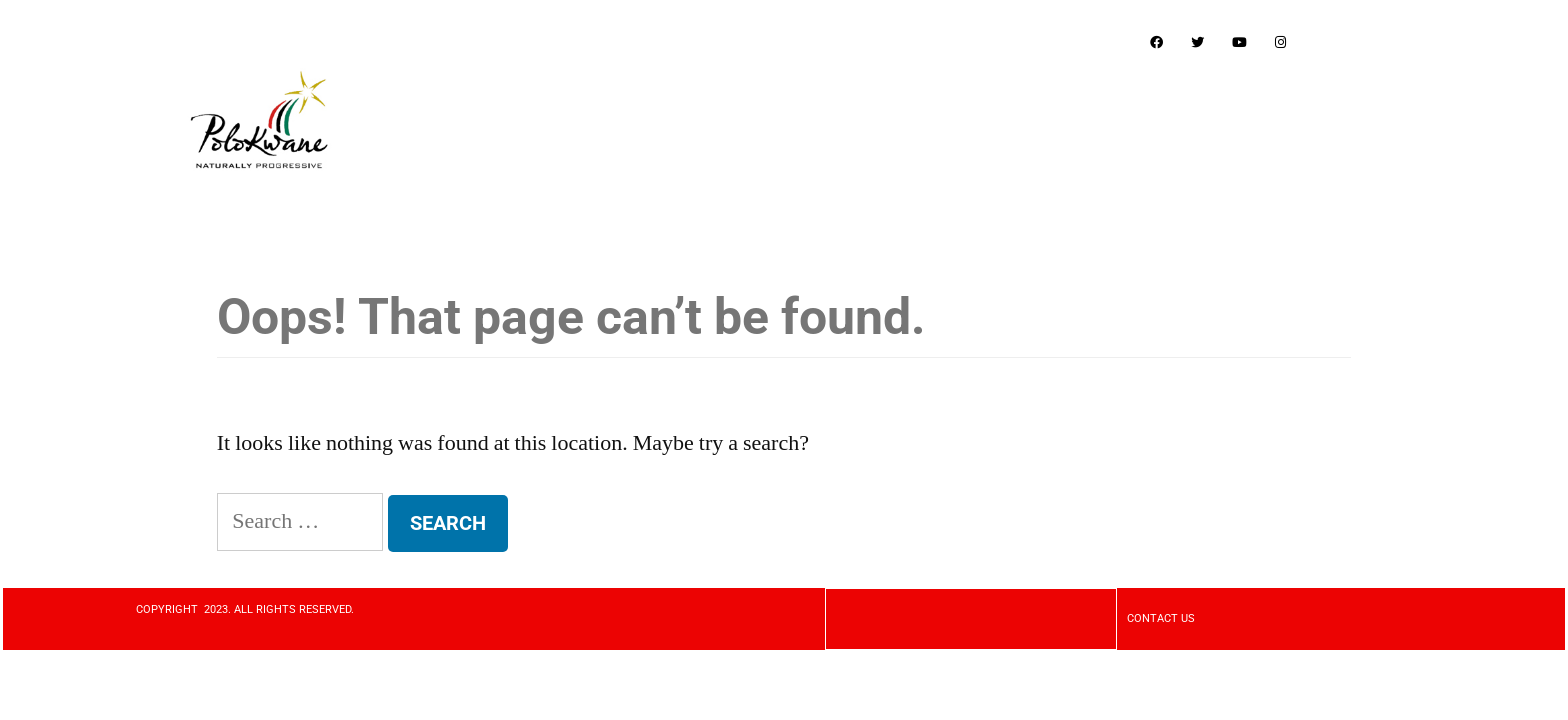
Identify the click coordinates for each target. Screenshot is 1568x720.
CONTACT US (1161, 618)
